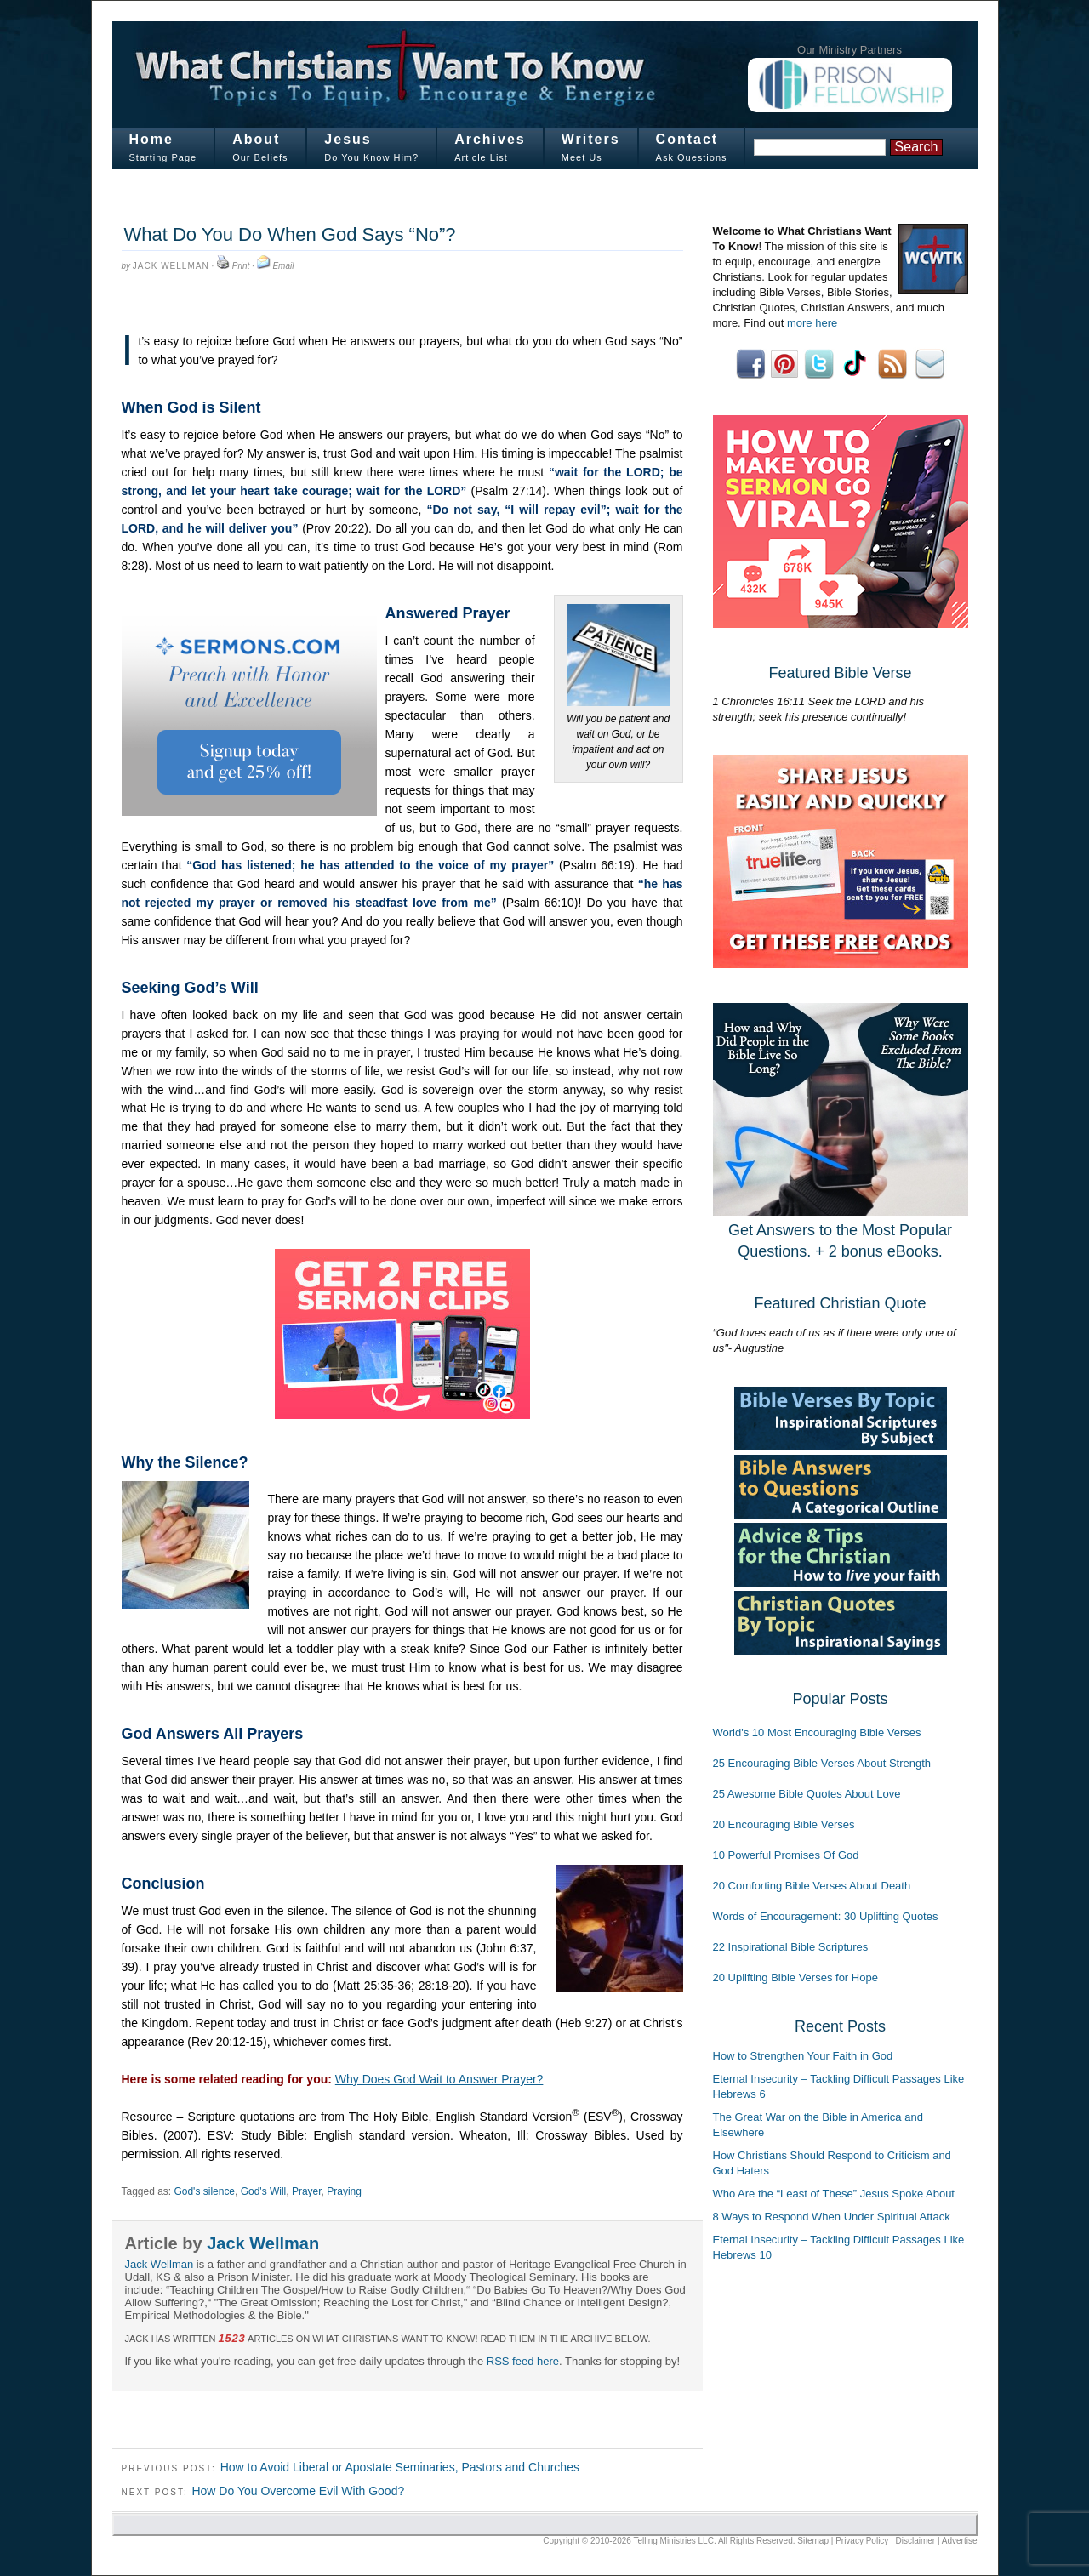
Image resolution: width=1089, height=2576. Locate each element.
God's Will (264, 2191)
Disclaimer (916, 2540)
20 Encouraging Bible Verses (784, 1824)
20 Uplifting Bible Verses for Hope (795, 1977)
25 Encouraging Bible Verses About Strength (822, 1763)
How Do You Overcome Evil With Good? (297, 2491)
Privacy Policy (861, 2540)
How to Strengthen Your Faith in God (803, 2055)
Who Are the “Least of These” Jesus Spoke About (834, 2193)
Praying (344, 2191)
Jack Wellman (171, 266)
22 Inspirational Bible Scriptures (791, 1947)
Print (241, 266)
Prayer (307, 2191)
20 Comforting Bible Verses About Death (812, 1885)
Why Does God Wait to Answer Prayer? (439, 2079)
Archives (490, 139)
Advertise (960, 2540)
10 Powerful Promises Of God (786, 1855)
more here (812, 322)
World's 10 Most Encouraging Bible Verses (817, 1732)
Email (283, 266)
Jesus (347, 139)
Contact (687, 139)
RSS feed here (523, 2361)
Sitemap (813, 2540)
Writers (591, 139)
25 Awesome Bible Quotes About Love (807, 1793)
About (256, 139)
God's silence (204, 2191)
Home (151, 139)
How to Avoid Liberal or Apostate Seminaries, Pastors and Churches (399, 2467)
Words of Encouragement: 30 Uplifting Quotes (825, 1916)
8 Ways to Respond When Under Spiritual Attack (831, 2216)
